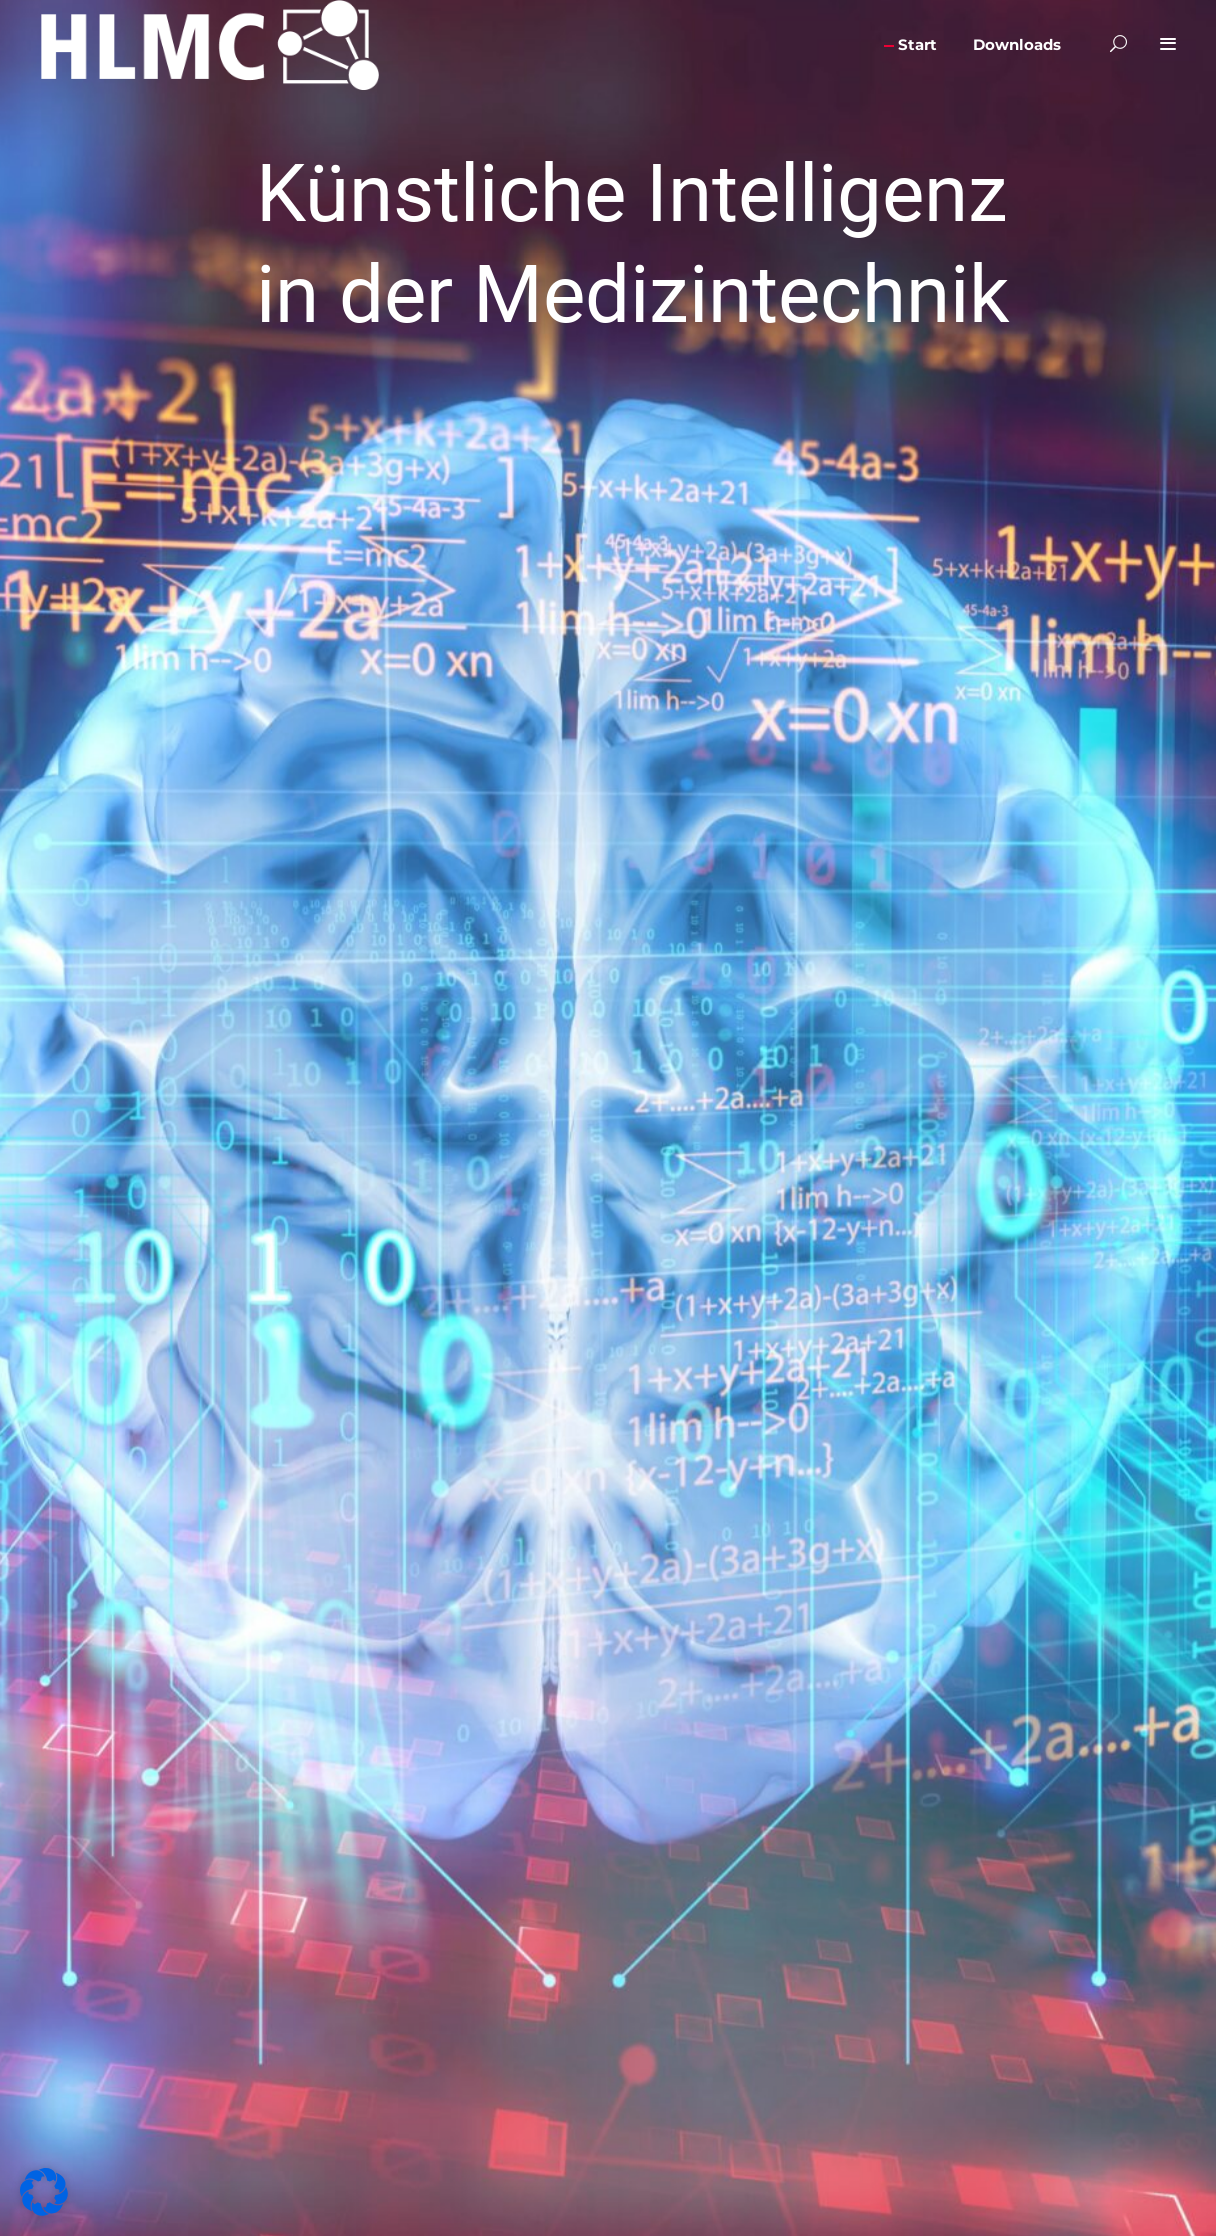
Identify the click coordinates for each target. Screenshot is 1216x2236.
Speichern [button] (800, 296)
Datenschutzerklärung (430, 216)
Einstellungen (452, 233)
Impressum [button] (696, 446)
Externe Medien (693, 149)
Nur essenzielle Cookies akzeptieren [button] (608, 347)
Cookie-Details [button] (525, 446)
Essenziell (675, 58)
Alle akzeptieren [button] (416, 296)
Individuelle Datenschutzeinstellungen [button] (608, 397)
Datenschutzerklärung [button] (613, 446)
